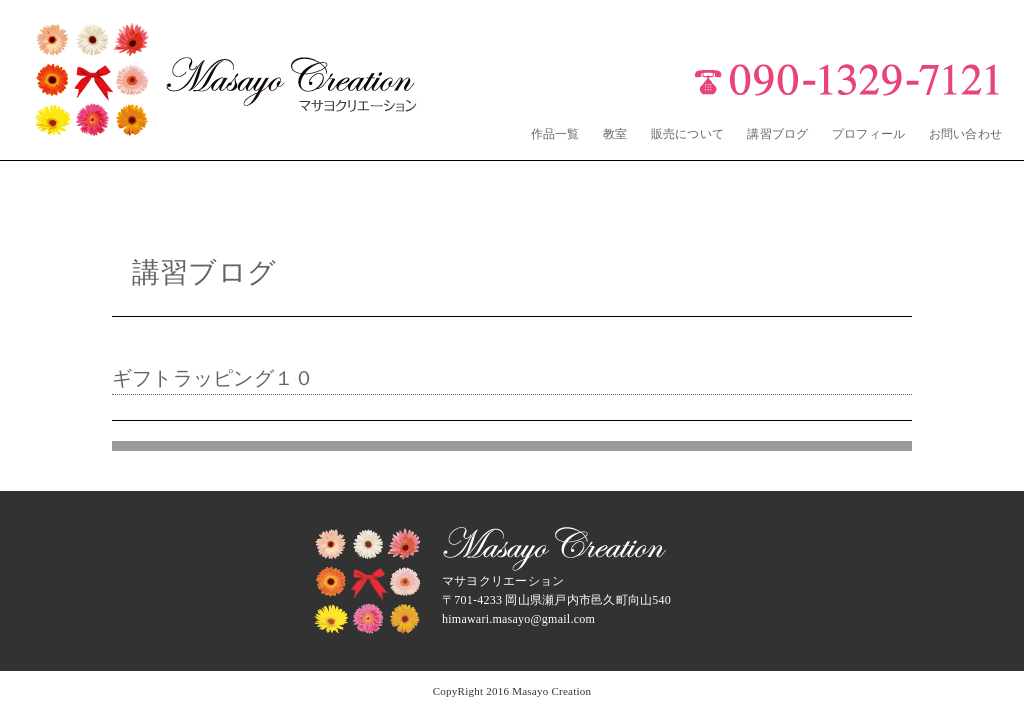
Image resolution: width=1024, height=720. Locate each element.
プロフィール (868, 134)
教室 (615, 134)
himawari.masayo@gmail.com (518, 619)
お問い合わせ (965, 134)
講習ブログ (777, 134)
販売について (687, 134)
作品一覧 (555, 134)
